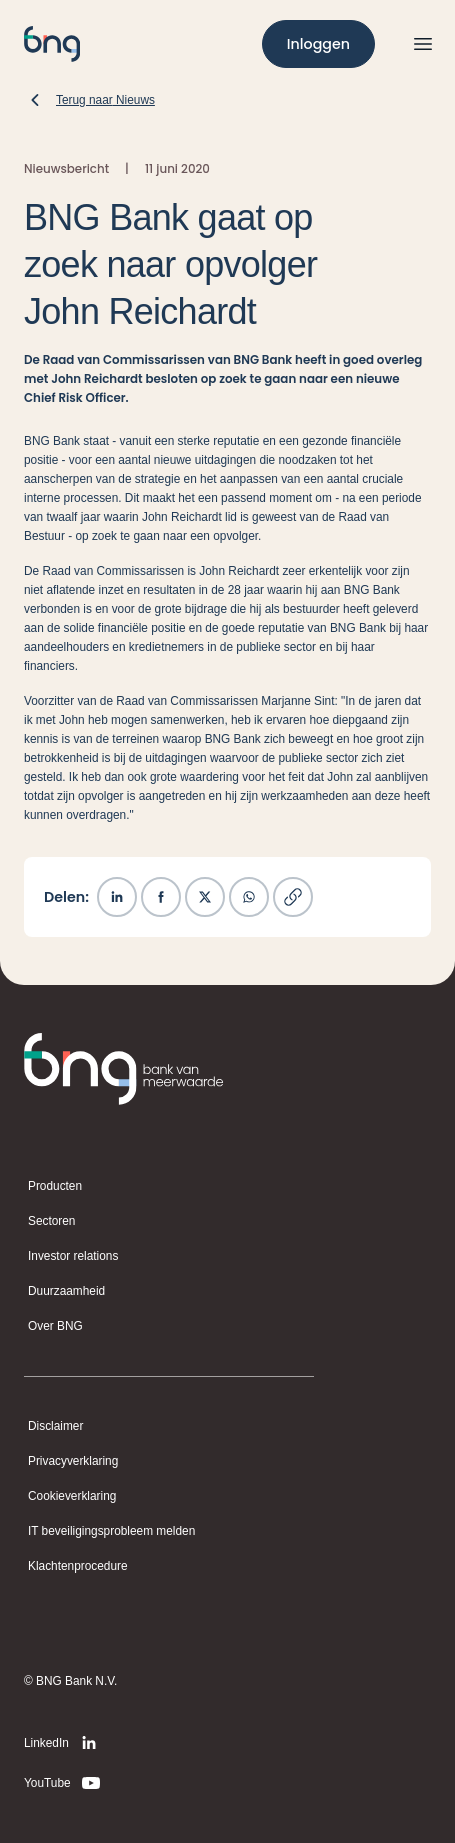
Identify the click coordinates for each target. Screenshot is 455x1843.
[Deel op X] (205, 897)
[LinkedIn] (63, 1743)
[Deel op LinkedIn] (117, 897)
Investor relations (73, 1256)
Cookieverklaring (72, 1496)
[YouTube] (63, 1783)
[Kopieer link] (293, 897)
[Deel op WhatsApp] (249, 897)
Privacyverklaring (73, 1461)
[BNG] (52, 44)
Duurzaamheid (66, 1291)
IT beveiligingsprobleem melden (111, 1531)
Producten (55, 1186)
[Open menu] (423, 44)
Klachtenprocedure (78, 1566)
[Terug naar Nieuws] (89, 100)
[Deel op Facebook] (161, 897)
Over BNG (55, 1326)
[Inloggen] (318, 44)
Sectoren (51, 1221)
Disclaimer (55, 1426)
